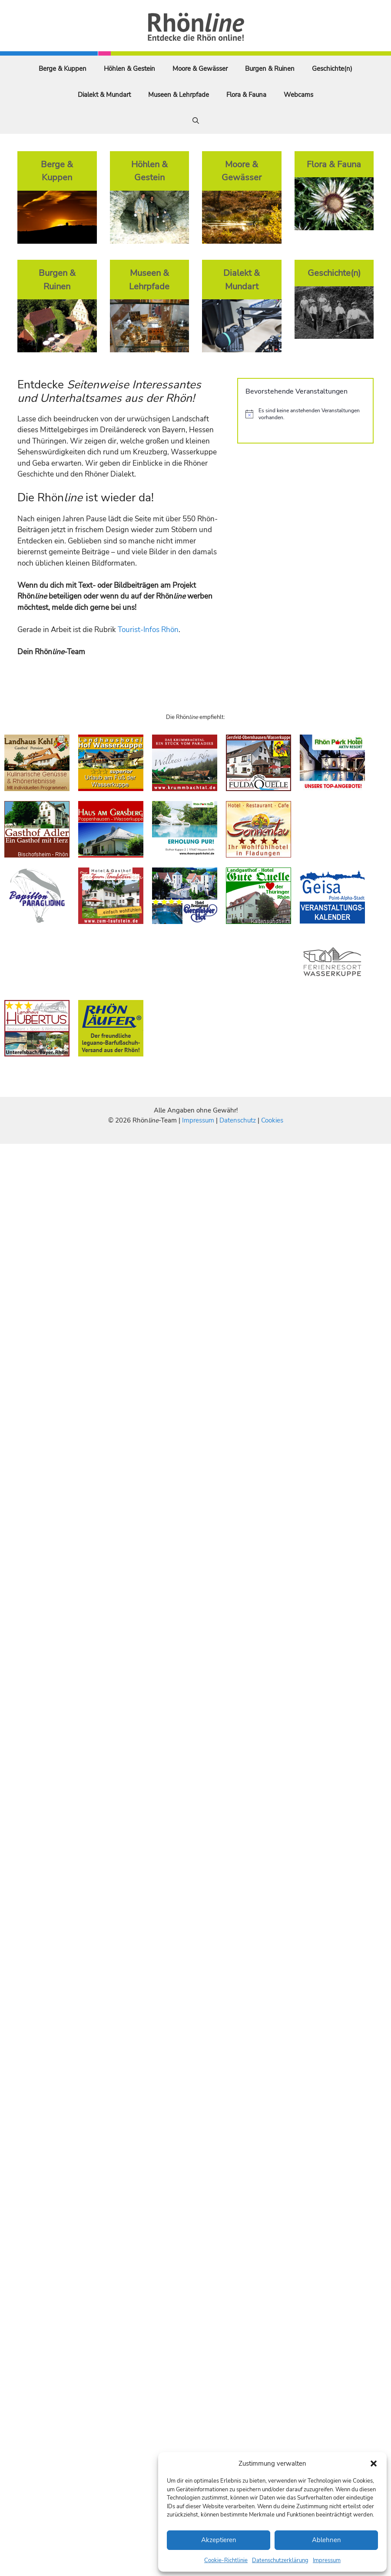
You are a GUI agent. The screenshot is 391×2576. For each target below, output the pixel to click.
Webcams (298, 94)
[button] (373, 2463)
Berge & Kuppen (62, 68)
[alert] (305, 414)
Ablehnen (326, 2540)
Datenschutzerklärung (280, 2560)
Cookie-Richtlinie (226, 2560)
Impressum (327, 2560)
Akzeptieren (218, 2540)
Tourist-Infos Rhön (148, 630)
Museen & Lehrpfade (178, 94)
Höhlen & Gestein (129, 68)
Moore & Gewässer (200, 68)
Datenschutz (237, 1120)
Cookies (272, 1120)
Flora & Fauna (246, 94)
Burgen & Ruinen (270, 68)
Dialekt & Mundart (104, 94)
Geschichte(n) (332, 68)
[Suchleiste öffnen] (196, 121)
